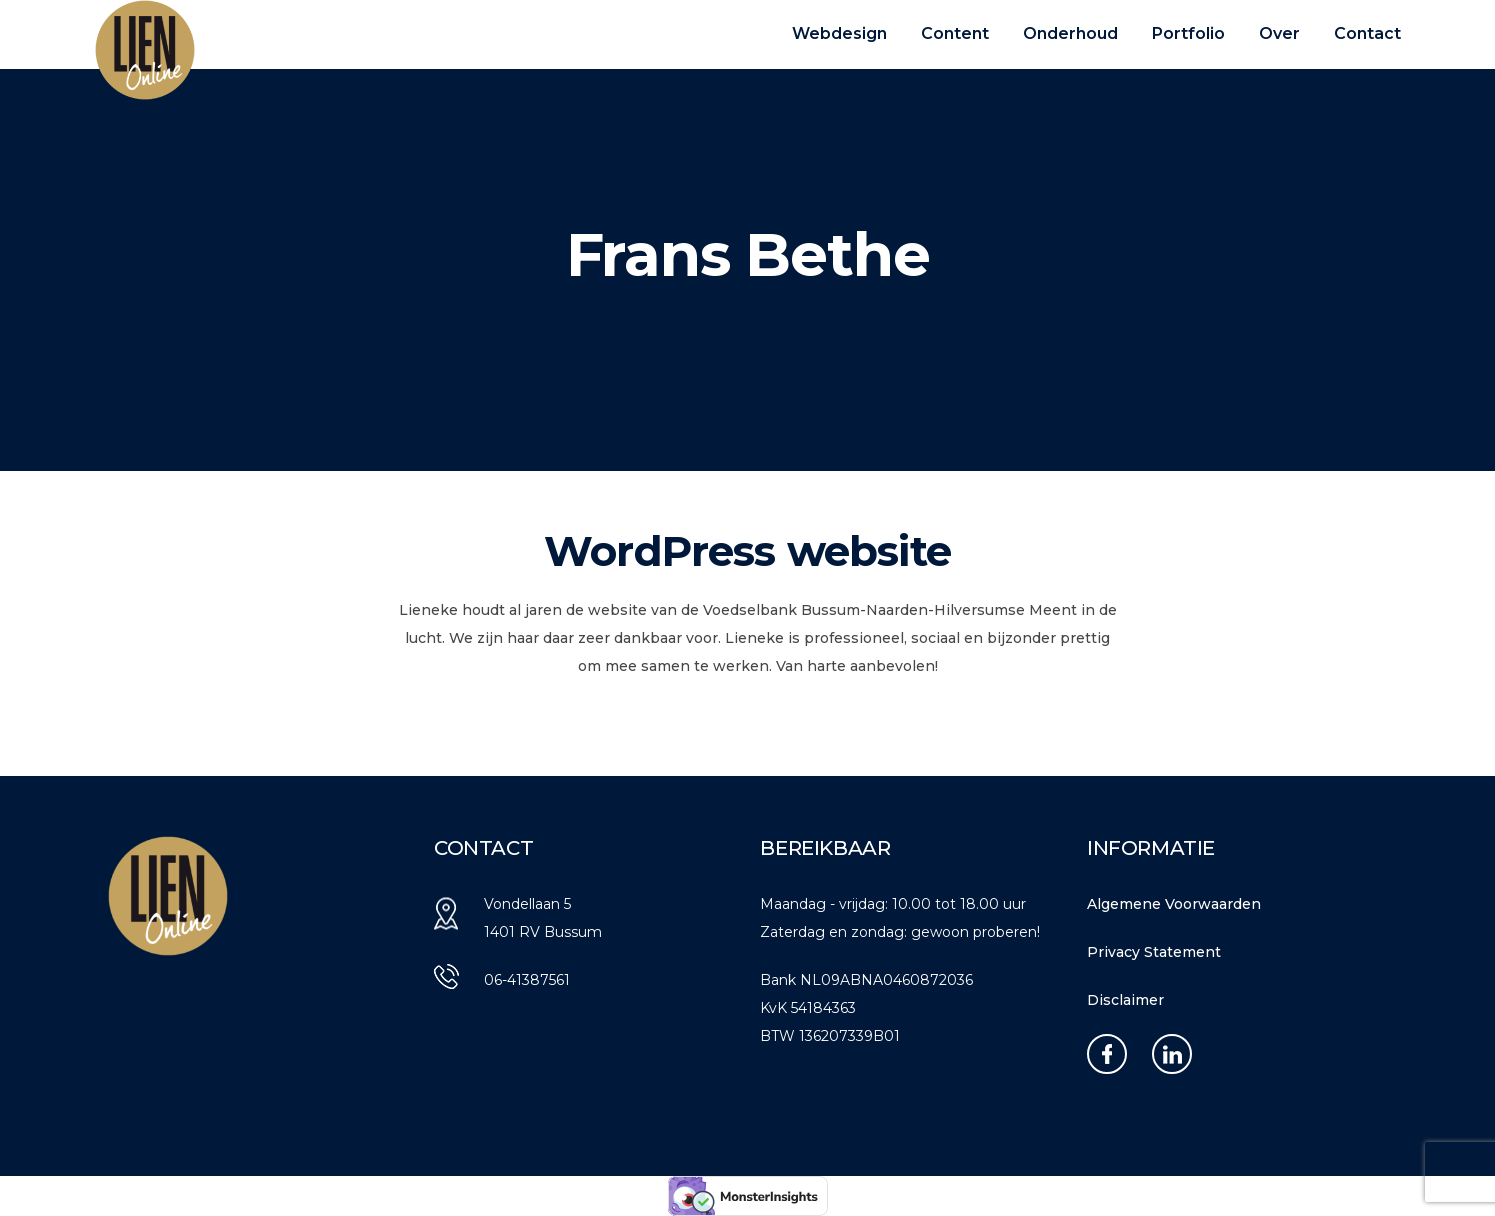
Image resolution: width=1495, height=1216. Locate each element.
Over (1279, 33)
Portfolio (1188, 33)
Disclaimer (1125, 1000)
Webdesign (839, 33)
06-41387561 (527, 980)
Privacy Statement (1154, 952)
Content (955, 33)
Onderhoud (1070, 33)
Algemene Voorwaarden (1174, 904)
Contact (1367, 33)
